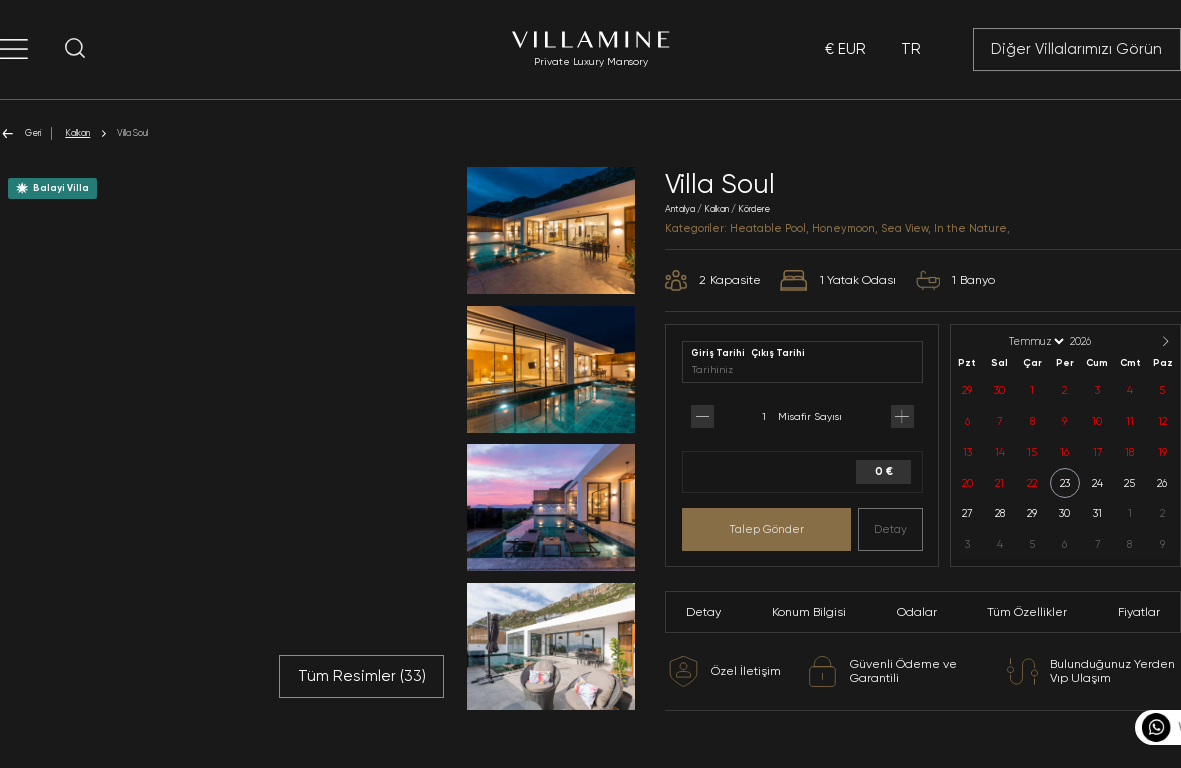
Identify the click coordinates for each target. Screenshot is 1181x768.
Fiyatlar (1139, 612)
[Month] (1035, 341)
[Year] (1097, 341)
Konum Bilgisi (809, 612)
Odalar (917, 612)
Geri (20, 133)
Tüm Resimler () (362, 676)
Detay (890, 529)
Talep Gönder (766, 529)
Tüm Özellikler (1027, 612)
